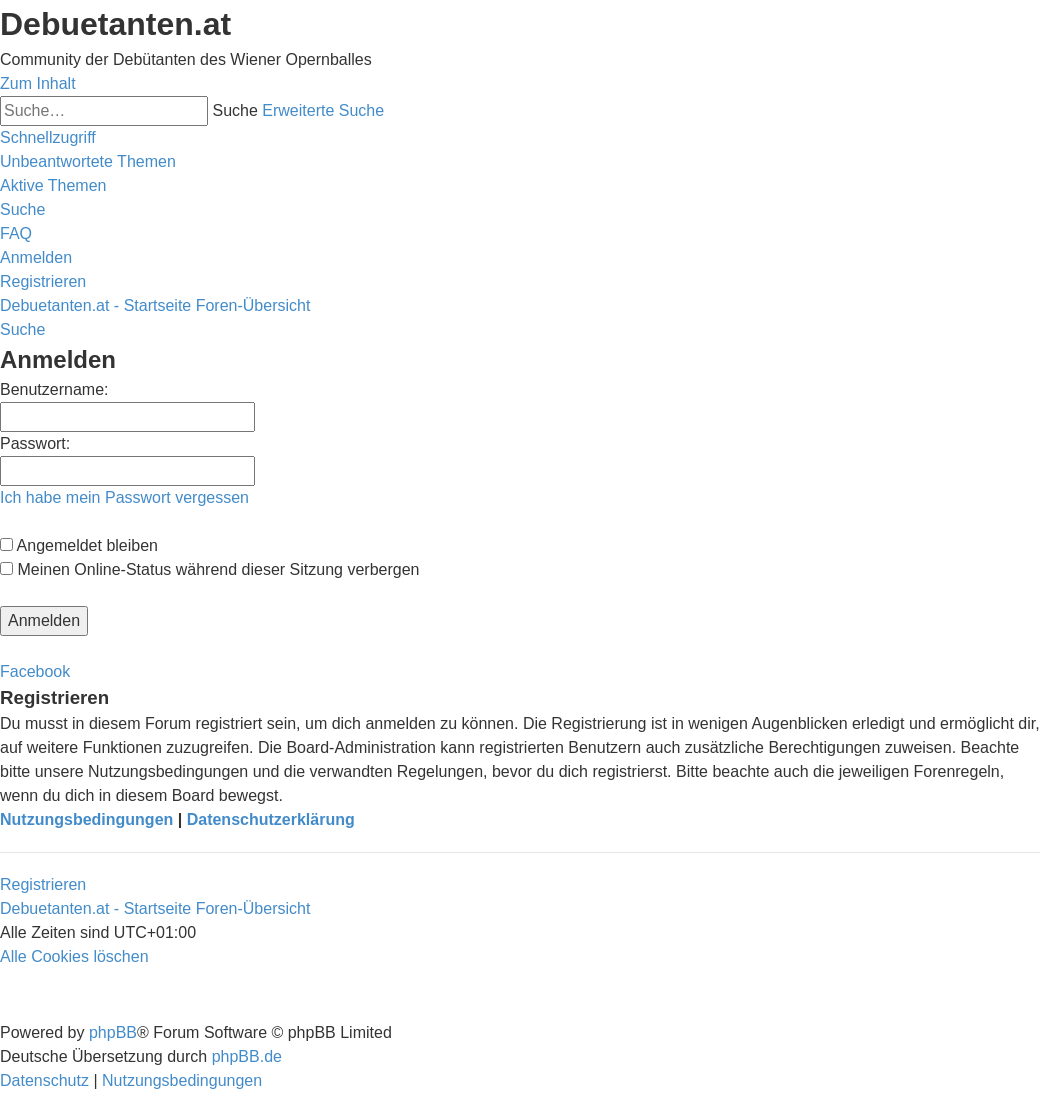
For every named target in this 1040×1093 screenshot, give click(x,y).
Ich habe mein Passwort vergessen (124, 497)
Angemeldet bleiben (79, 545)
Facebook (35, 671)
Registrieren (43, 884)
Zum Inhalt (38, 83)
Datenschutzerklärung (271, 819)
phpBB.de (247, 1056)
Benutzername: (54, 389)
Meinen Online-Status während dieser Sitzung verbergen (209, 569)
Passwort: (35, 443)
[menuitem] (88, 161)
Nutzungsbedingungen (86, 819)
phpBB (113, 1032)
